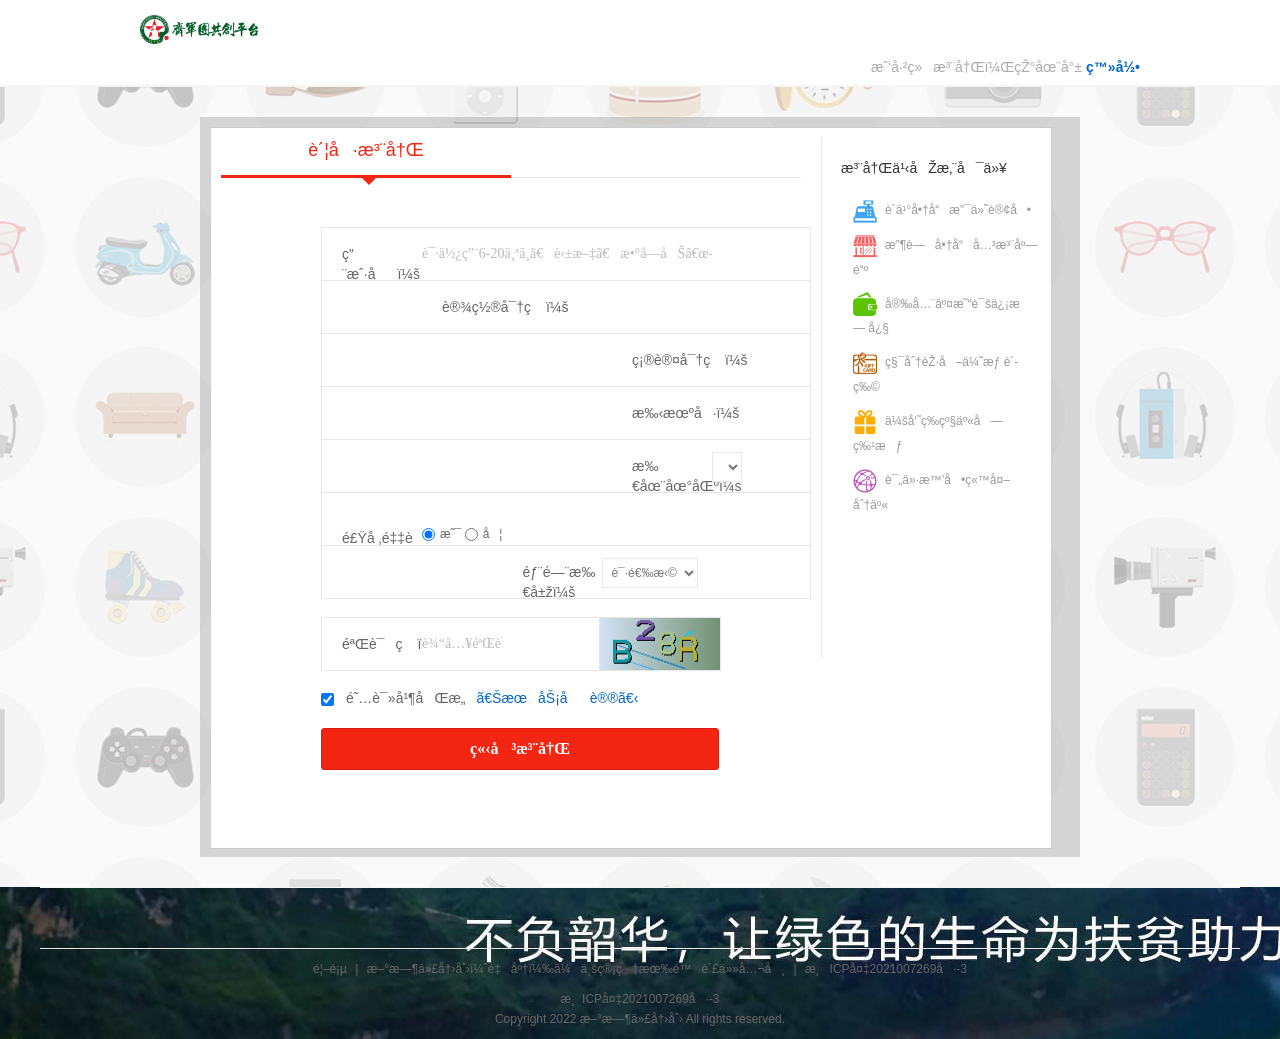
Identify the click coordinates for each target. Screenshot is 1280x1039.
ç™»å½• (1113, 67)
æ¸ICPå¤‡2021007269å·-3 (886, 969)
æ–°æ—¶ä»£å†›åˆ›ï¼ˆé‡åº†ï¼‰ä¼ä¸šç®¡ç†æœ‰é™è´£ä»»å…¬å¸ (576, 969)
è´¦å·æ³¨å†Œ (366, 159)
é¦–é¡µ (330, 969)
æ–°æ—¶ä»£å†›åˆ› (631, 1019)
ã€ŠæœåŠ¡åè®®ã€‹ (558, 698)
